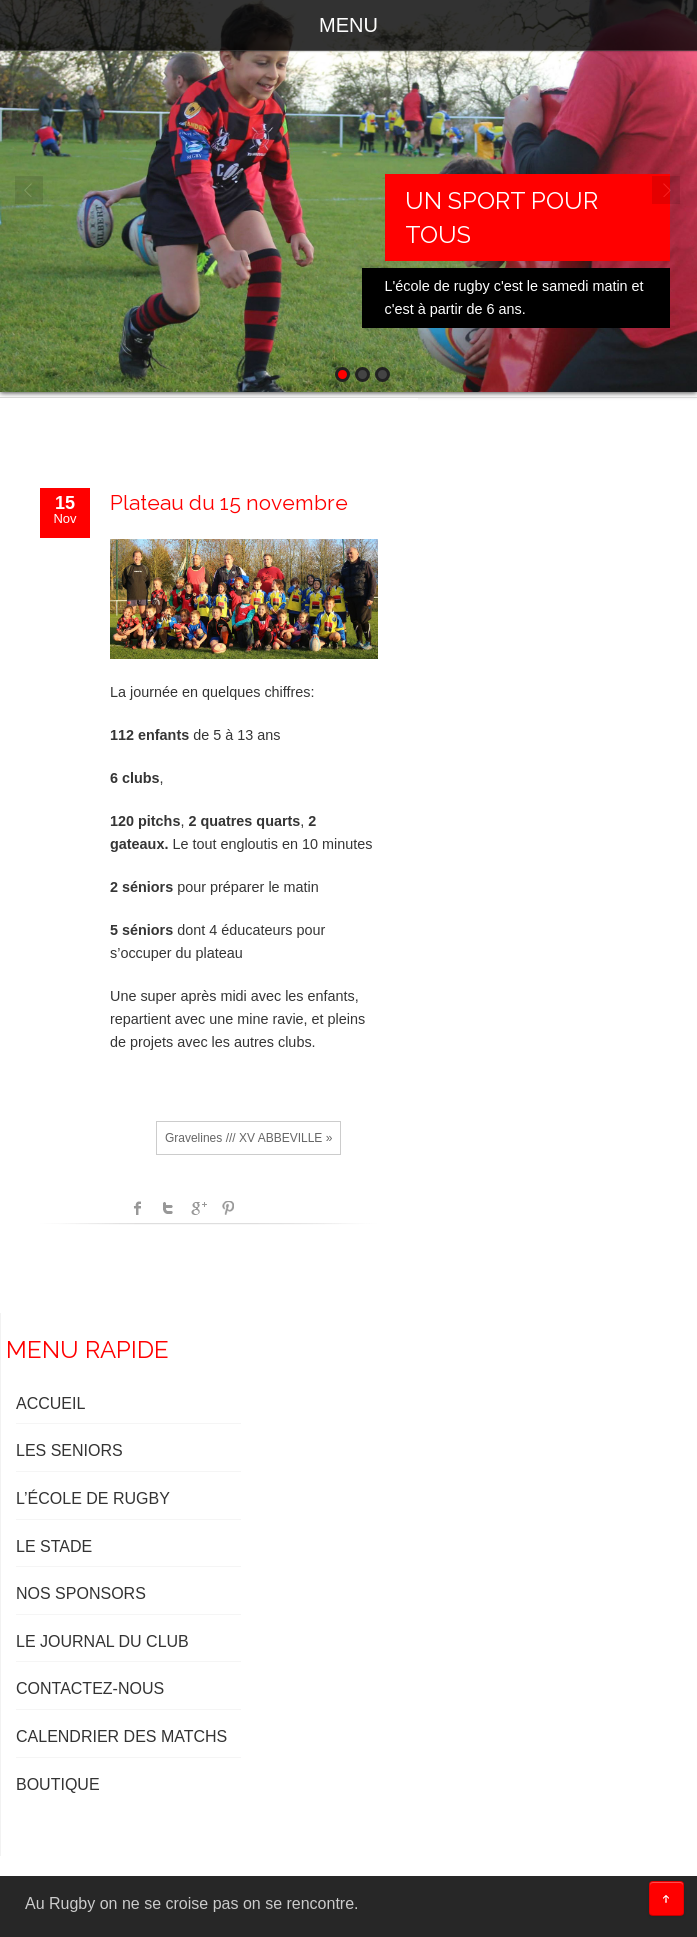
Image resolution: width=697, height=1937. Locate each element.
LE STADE (54, 1546)
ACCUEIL (50, 1403)
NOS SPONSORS (81, 1593)
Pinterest (228, 1208)
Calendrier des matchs (121, 1736)
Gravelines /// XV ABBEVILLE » (248, 1138)
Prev (30, 191)
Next (667, 191)
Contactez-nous (90, 1688)
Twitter (168, 1208)
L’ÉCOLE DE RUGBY (93, 1498)
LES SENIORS (69, 1450)
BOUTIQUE (58, 1784)
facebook (138, 1208)
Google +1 (198, 1208)
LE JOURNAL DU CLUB (102, 1641)
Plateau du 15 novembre (229, 502)
